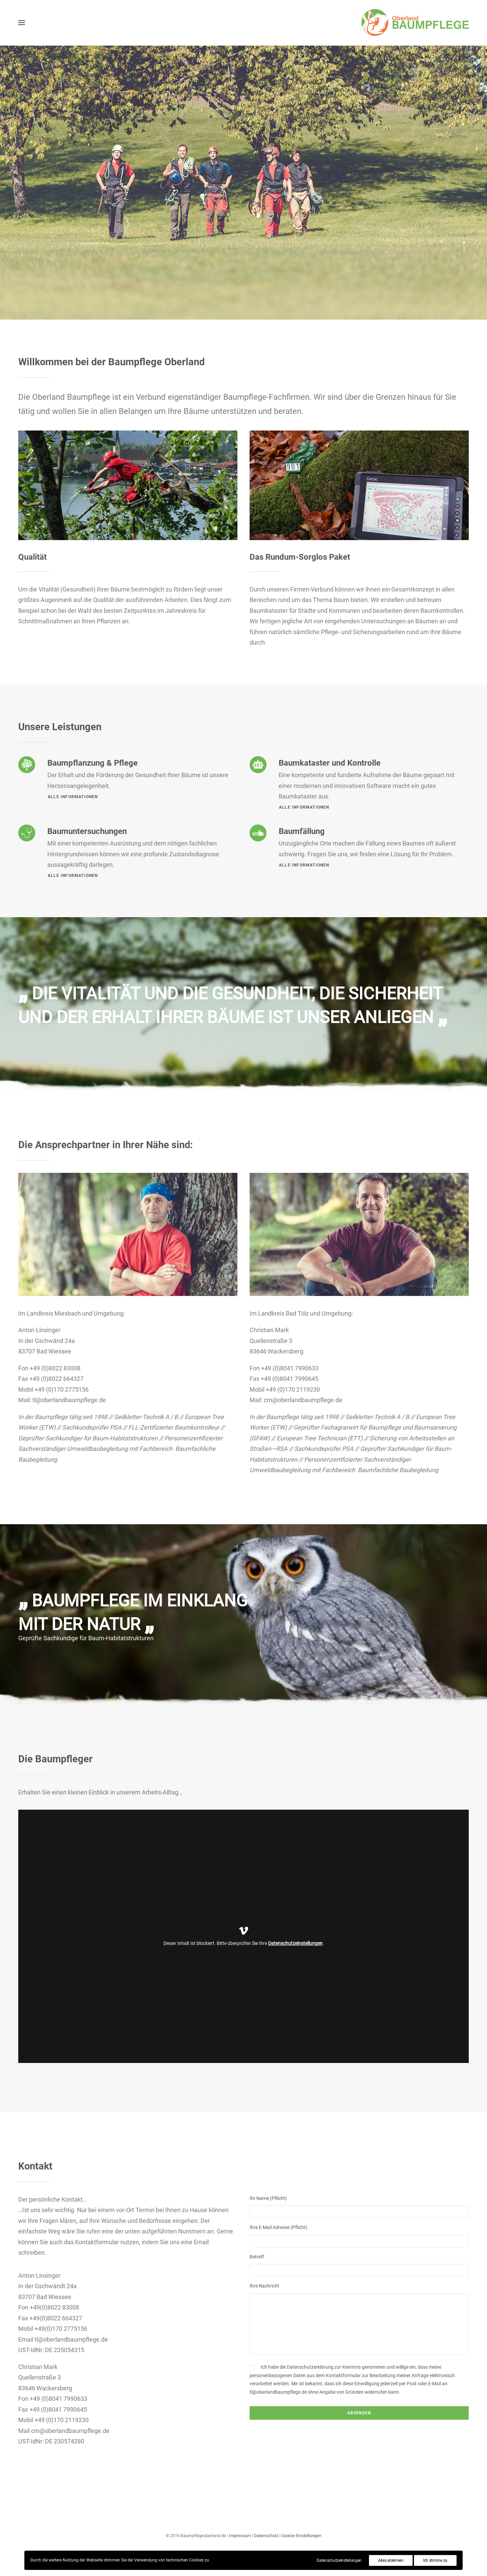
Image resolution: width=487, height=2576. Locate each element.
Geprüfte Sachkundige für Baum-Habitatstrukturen (86, 1638)
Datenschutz (266, 2535)
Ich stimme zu (435, 2560)
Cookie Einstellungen (301, 2535)
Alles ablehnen (390, 2560)
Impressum (240, 2535)
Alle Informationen (304, 807)
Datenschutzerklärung (310, 2367)
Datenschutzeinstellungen (295, 1943)
